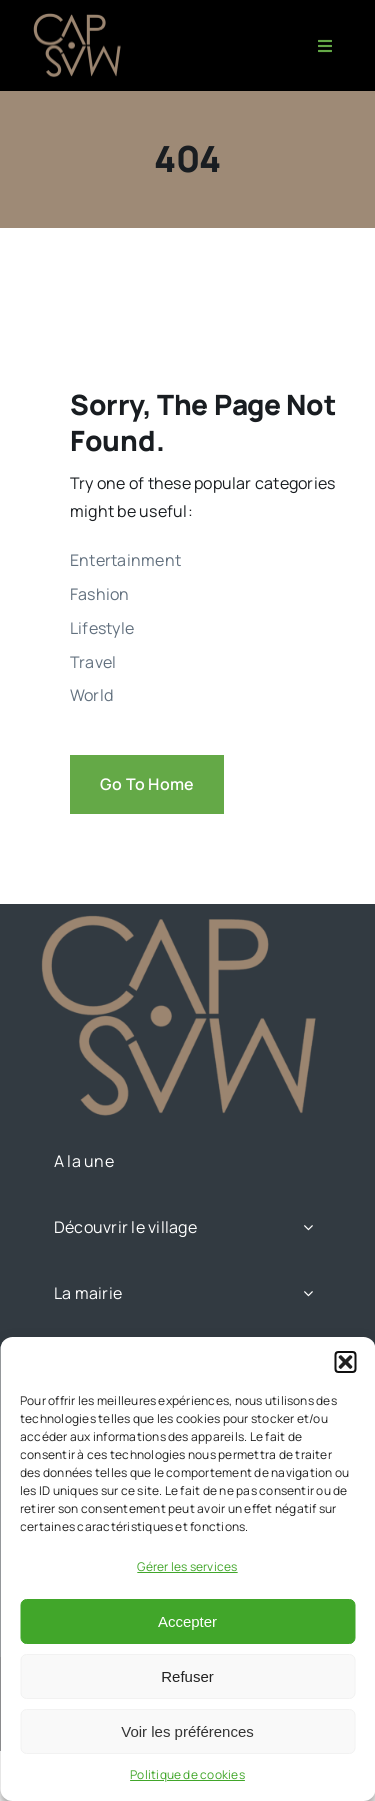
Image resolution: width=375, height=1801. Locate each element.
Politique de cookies (187, 1774)
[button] (345, 1362)
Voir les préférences (187, 1731)
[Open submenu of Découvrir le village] (308, 1227)
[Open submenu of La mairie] (308, 1293)
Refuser (187, 1676)
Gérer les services (187, 1566)
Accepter (187, 1621)
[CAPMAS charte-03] (80, 18)
